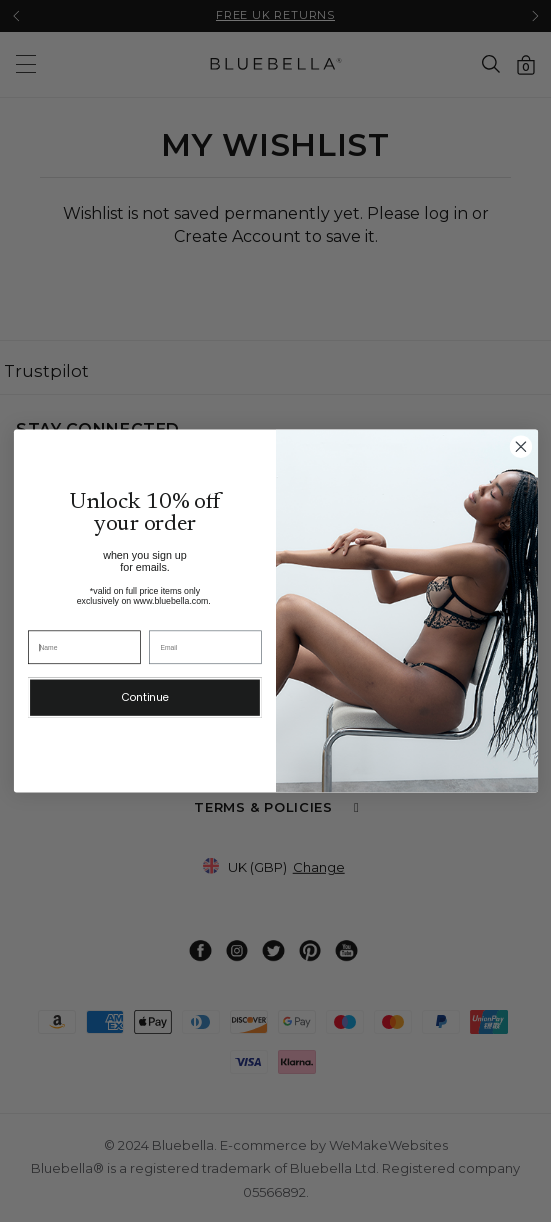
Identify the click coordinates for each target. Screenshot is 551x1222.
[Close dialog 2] (521, 447)
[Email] (205, 647)
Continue (145, 697)
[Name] (84, 647)
